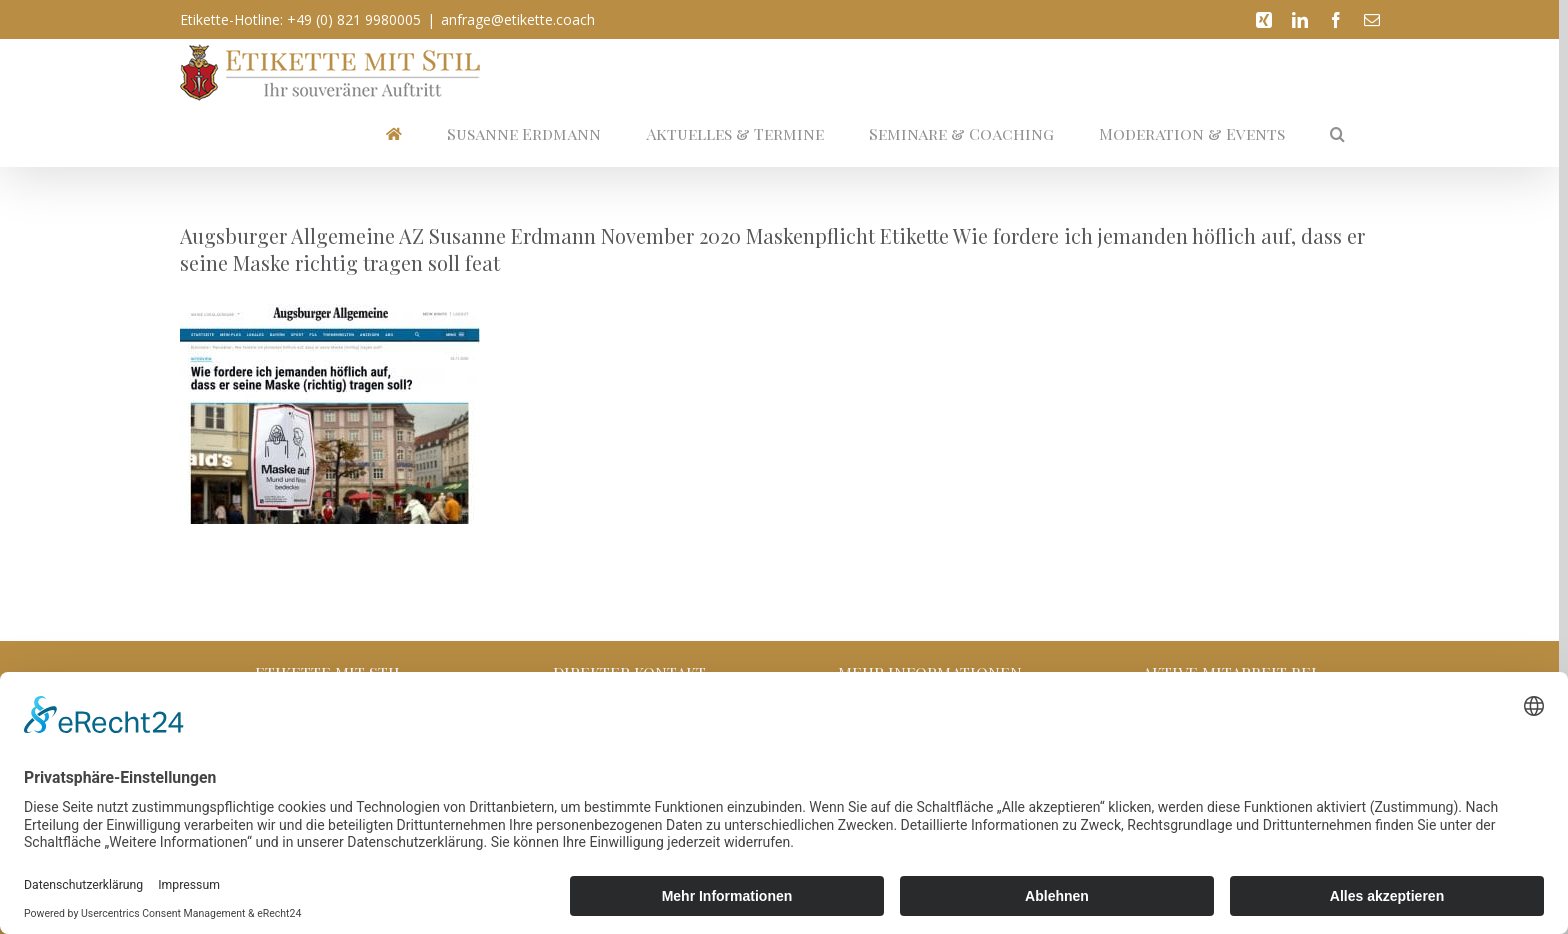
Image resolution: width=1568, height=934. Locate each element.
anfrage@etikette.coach (518, 19)
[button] (1337, 133)
